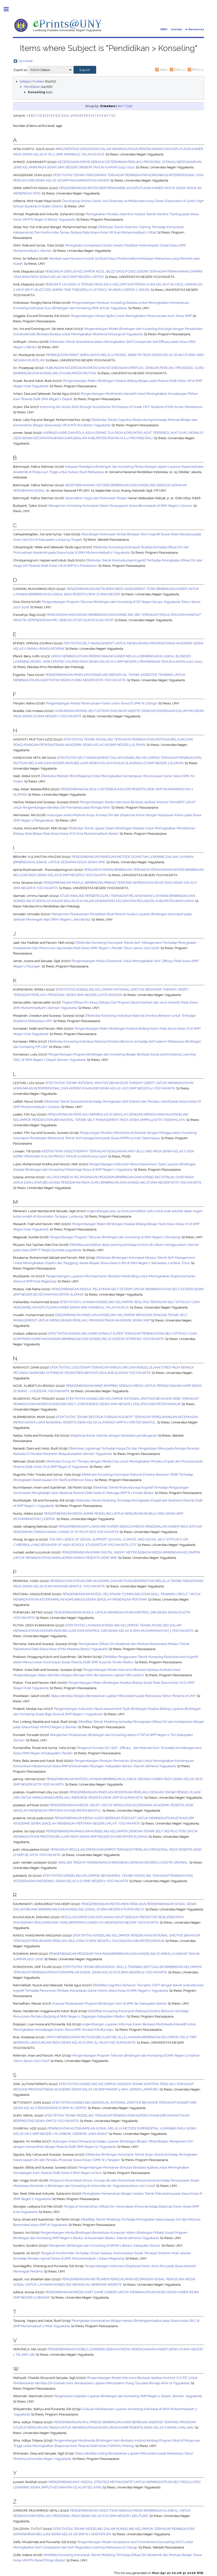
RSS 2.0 (197, 69)
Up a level (25, 61)
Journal (176, 29)
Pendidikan (32, 87)
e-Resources (194, 29)
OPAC (163, 29)
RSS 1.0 (179, 69)
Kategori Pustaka (32, 81)
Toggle (9, 9)
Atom (163, 69)
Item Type (125, 106)
